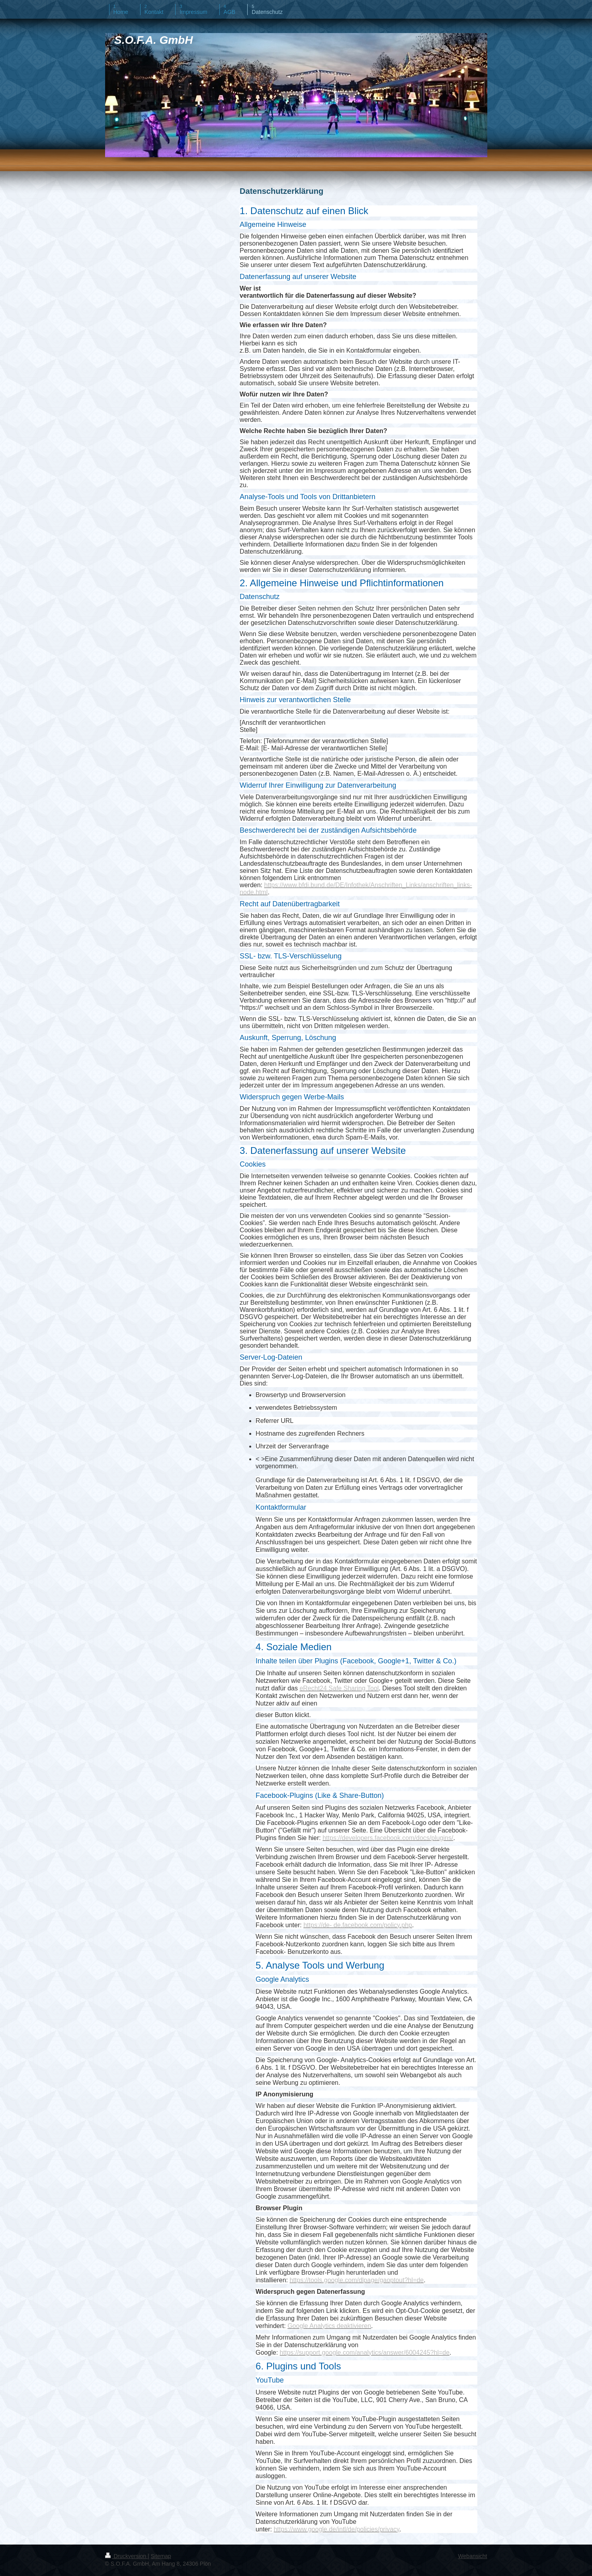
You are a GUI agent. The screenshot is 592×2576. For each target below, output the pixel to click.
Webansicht (472, 2556)
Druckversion (126, 2556)
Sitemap (161, 2556)
